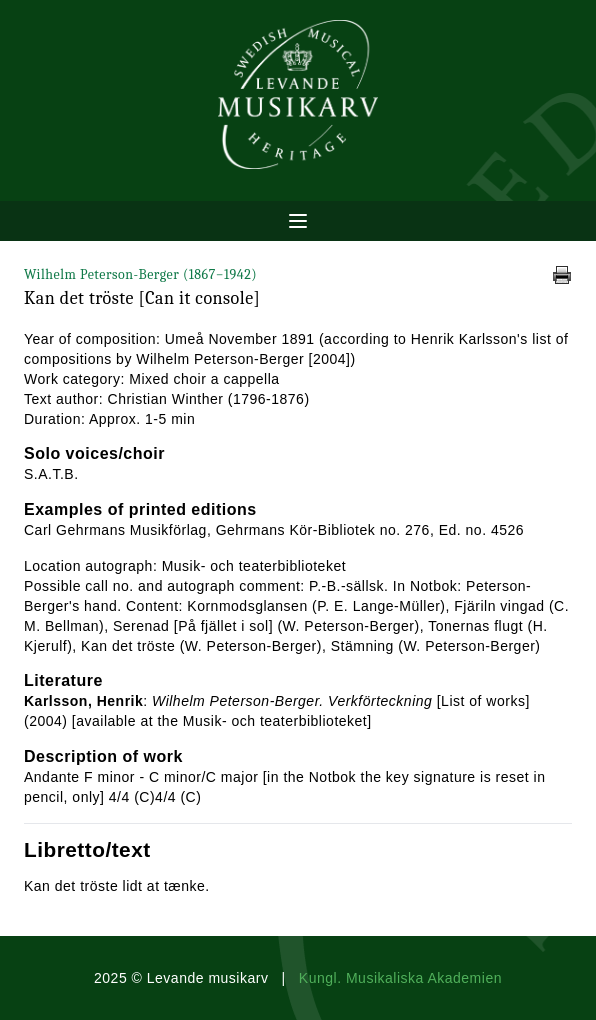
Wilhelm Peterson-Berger (140, 274)
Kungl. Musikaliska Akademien (400, 978)
